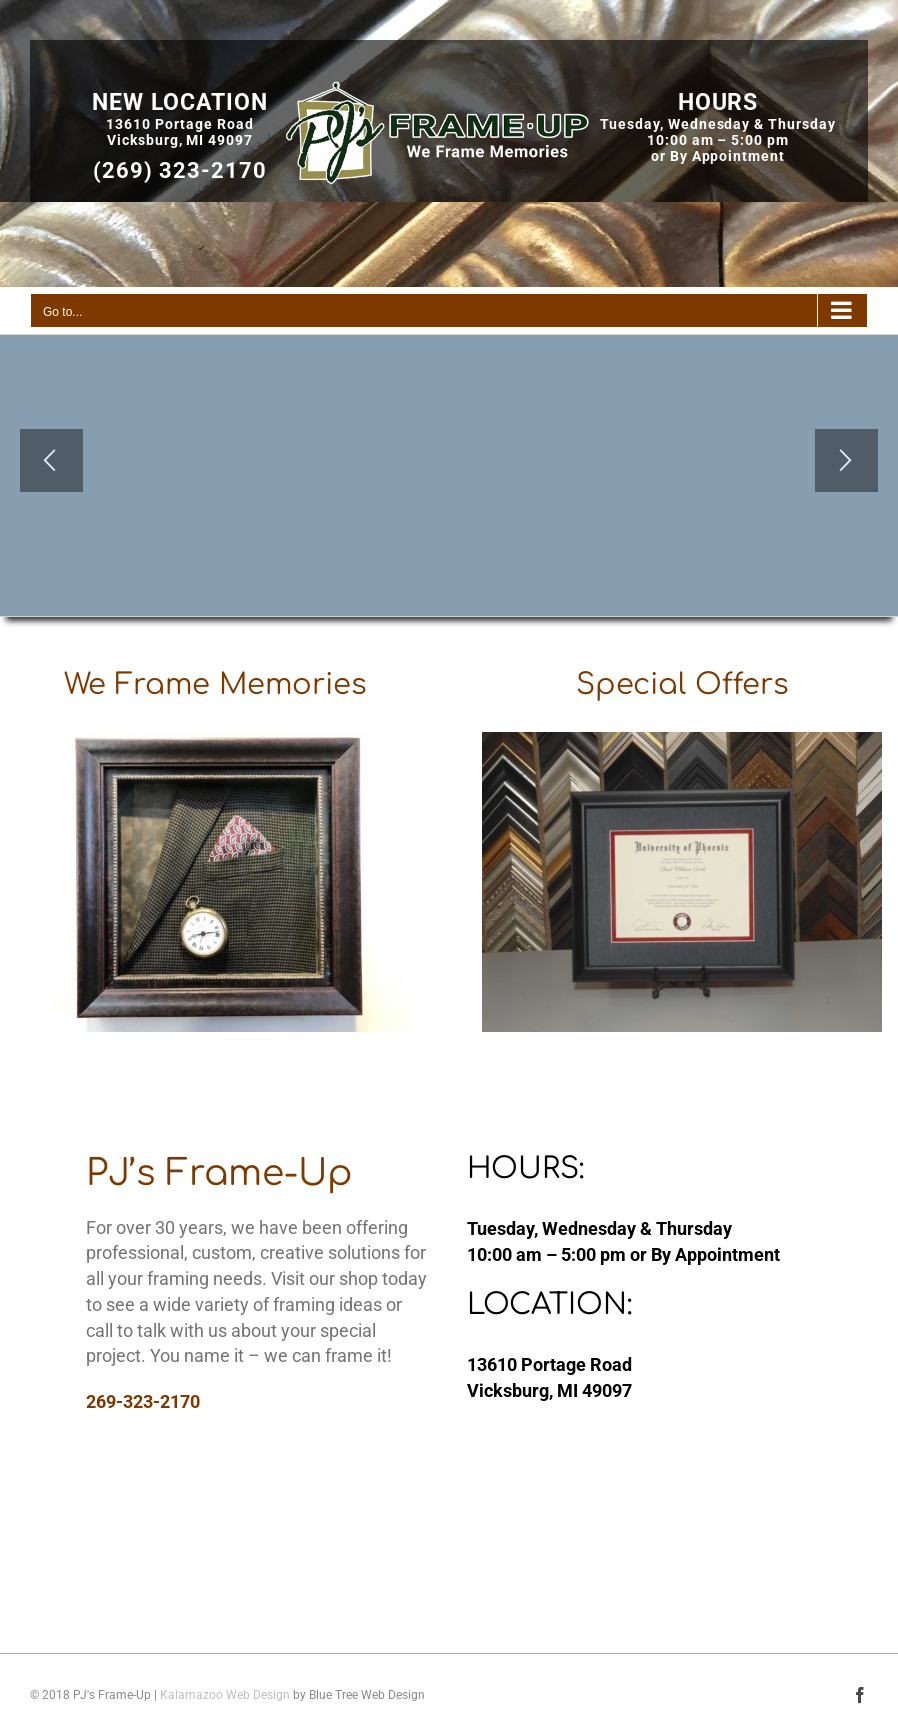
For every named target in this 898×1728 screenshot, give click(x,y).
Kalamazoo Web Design (225, 1695)
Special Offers (682, 684)
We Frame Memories (215, 684)
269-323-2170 (143, 1401)
